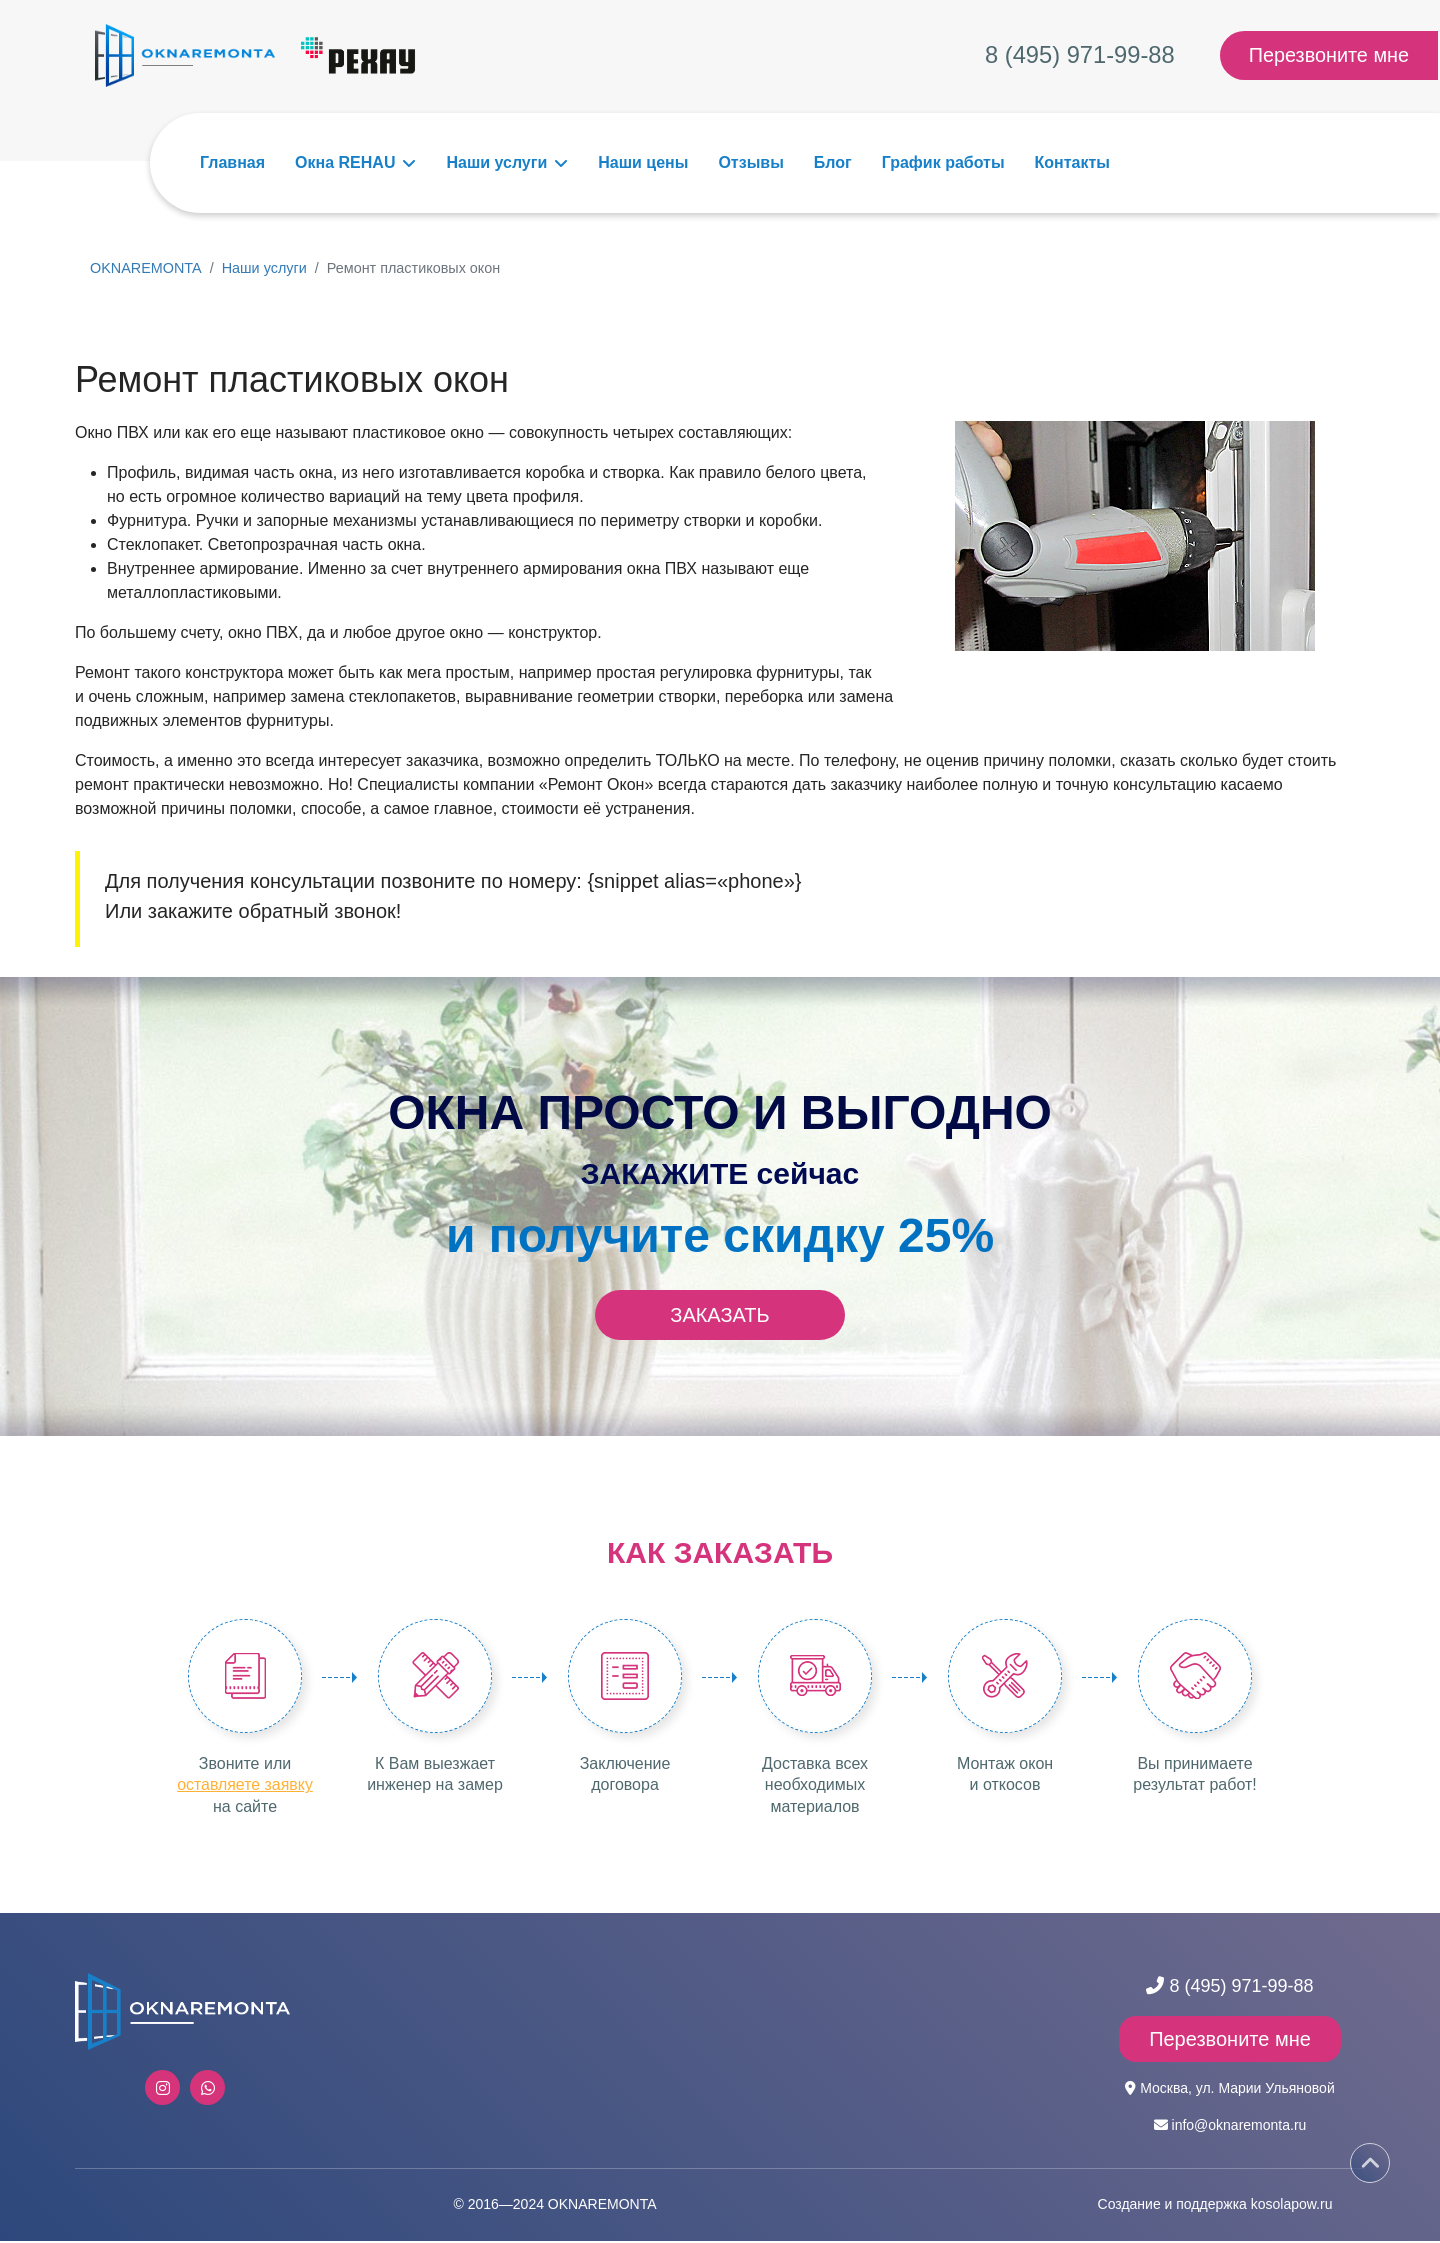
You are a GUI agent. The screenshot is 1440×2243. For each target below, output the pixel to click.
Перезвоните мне (1330, 56)
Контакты (1072, 162)
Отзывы (750, 162)
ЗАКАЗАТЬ (719, 1315)
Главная (232, 162)
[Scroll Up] (1370, 2163)
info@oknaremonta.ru (1239, 2127)
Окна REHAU (345, 162)
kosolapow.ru (1292, 2206)
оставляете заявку (245, 1786)
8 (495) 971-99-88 (1081, 55)
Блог (833, 162)
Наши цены (643, 162)
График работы (943, 162)
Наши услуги (496, 162)
